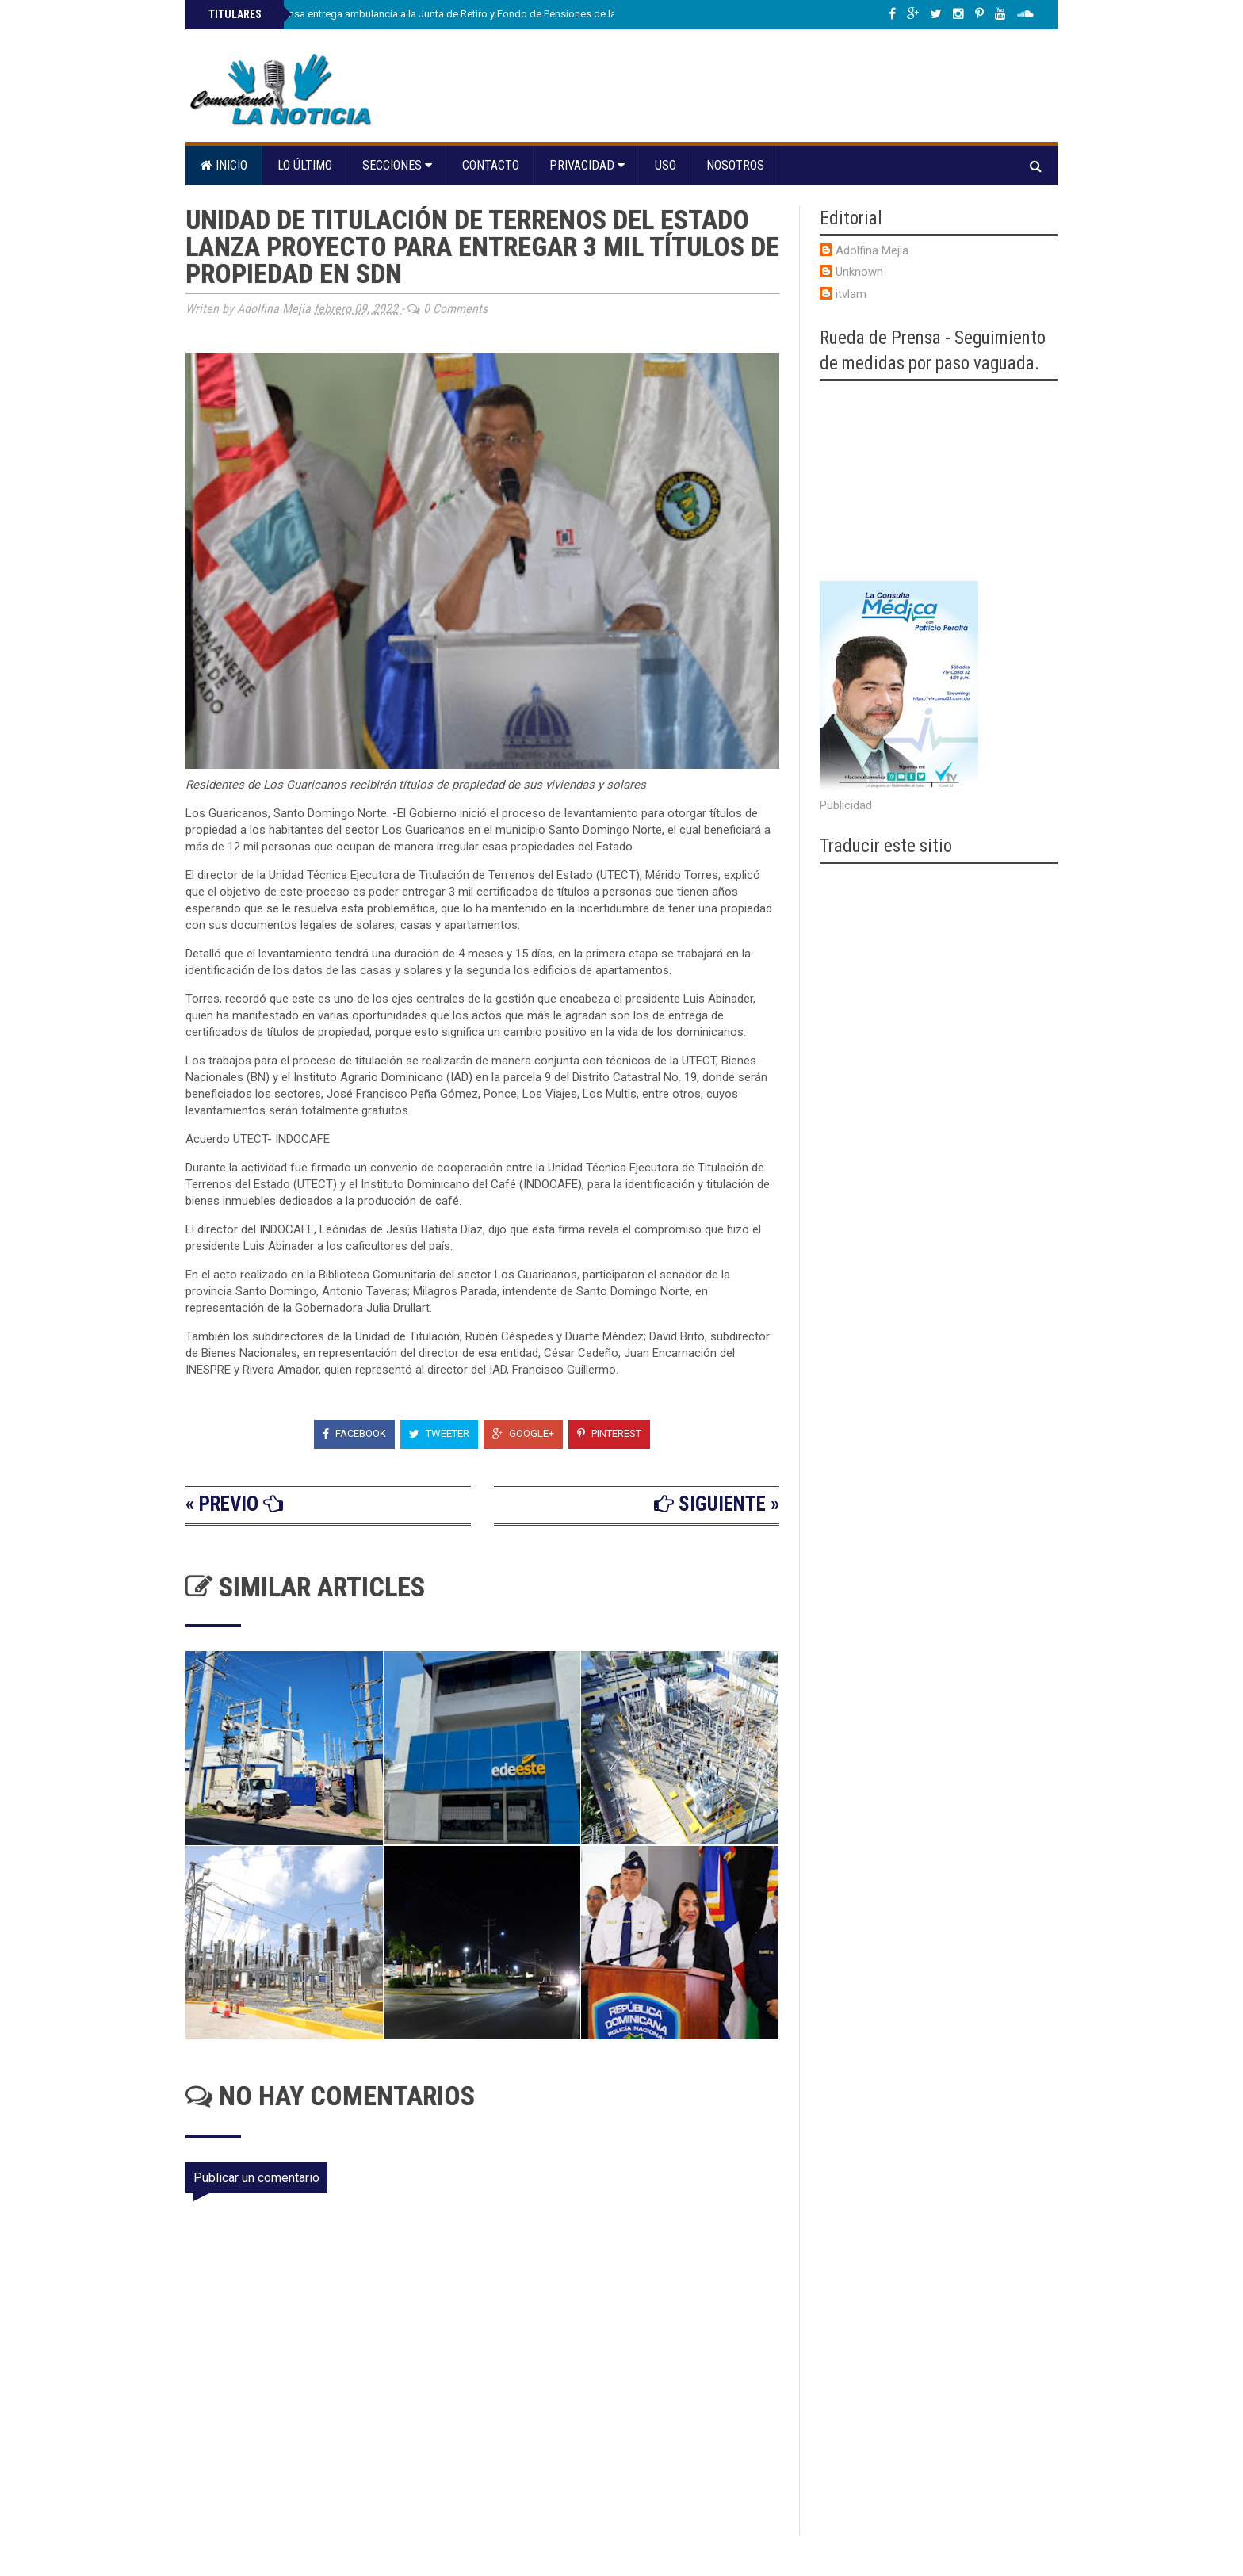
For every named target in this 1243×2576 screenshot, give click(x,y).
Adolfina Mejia (872, 250)
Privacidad (587, 165)
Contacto (490, 165)
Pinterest (609, 1433)
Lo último (304, 165)
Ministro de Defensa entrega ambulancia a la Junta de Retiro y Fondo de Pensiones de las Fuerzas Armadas (455, 14)
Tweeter (439, 1433)
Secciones (397, 165)
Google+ (523, 1433)
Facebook (354, 1433)
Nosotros (735, 165)
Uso (665, 165)
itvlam (851, 294)
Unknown (859, 272)
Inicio (224, 165)
